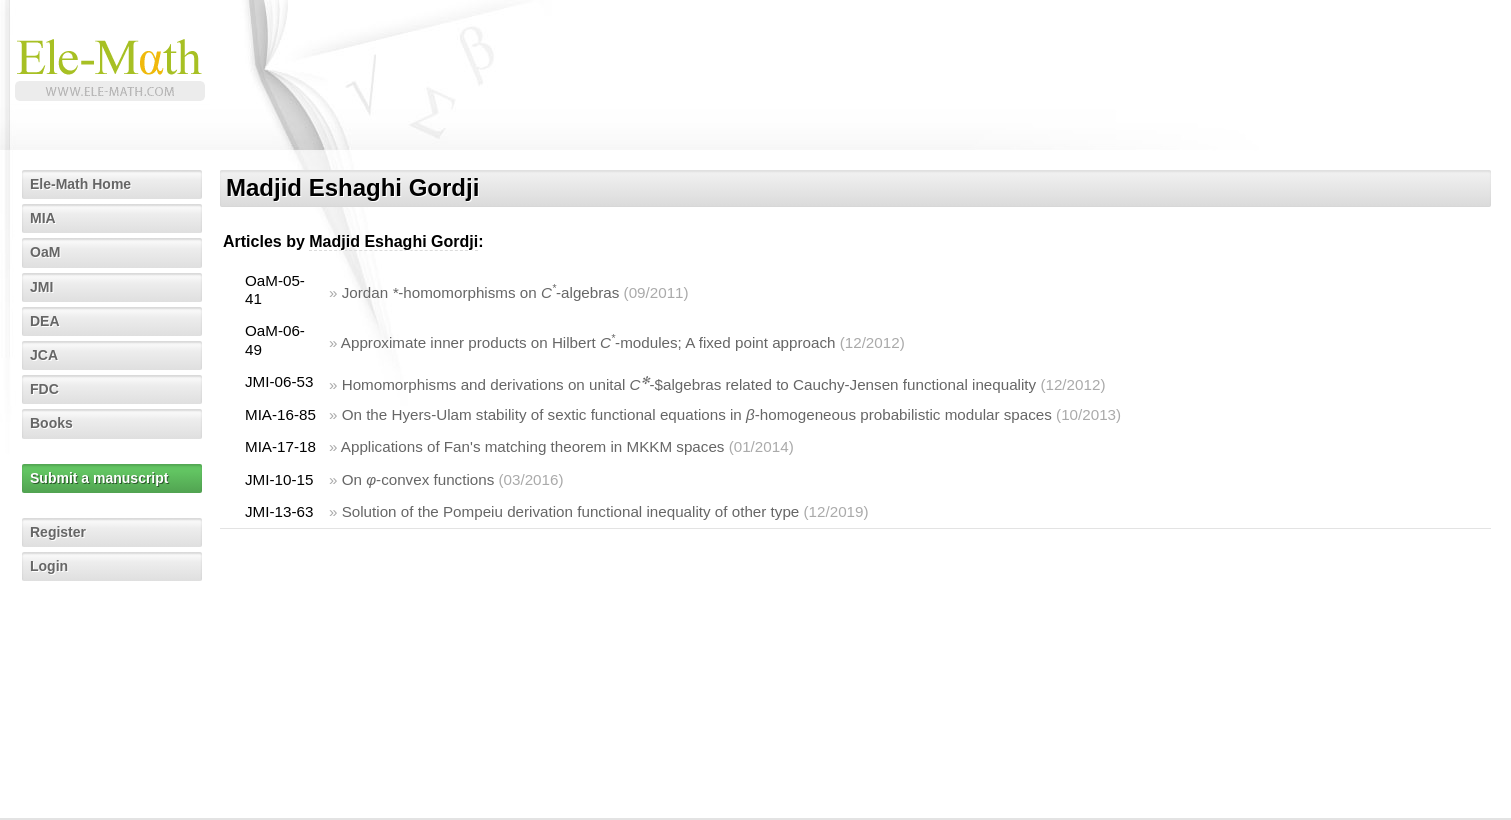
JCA (44, 355)
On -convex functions (418, 479)
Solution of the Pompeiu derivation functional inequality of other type (571, 511)
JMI (41, 287)
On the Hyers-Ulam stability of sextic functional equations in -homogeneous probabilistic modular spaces (697, 414)
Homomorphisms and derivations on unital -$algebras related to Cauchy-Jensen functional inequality (689, 384)
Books (51, 423)
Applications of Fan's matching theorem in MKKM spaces (533, 446)
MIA (43, 218)
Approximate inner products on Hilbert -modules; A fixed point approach (588, 342)
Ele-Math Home (80, 184)
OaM (45, 252)
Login (49, 566)
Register (58, 532)
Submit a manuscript (99, 478)
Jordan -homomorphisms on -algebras (481, 292)
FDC (44, 389)
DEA (45, 321)
